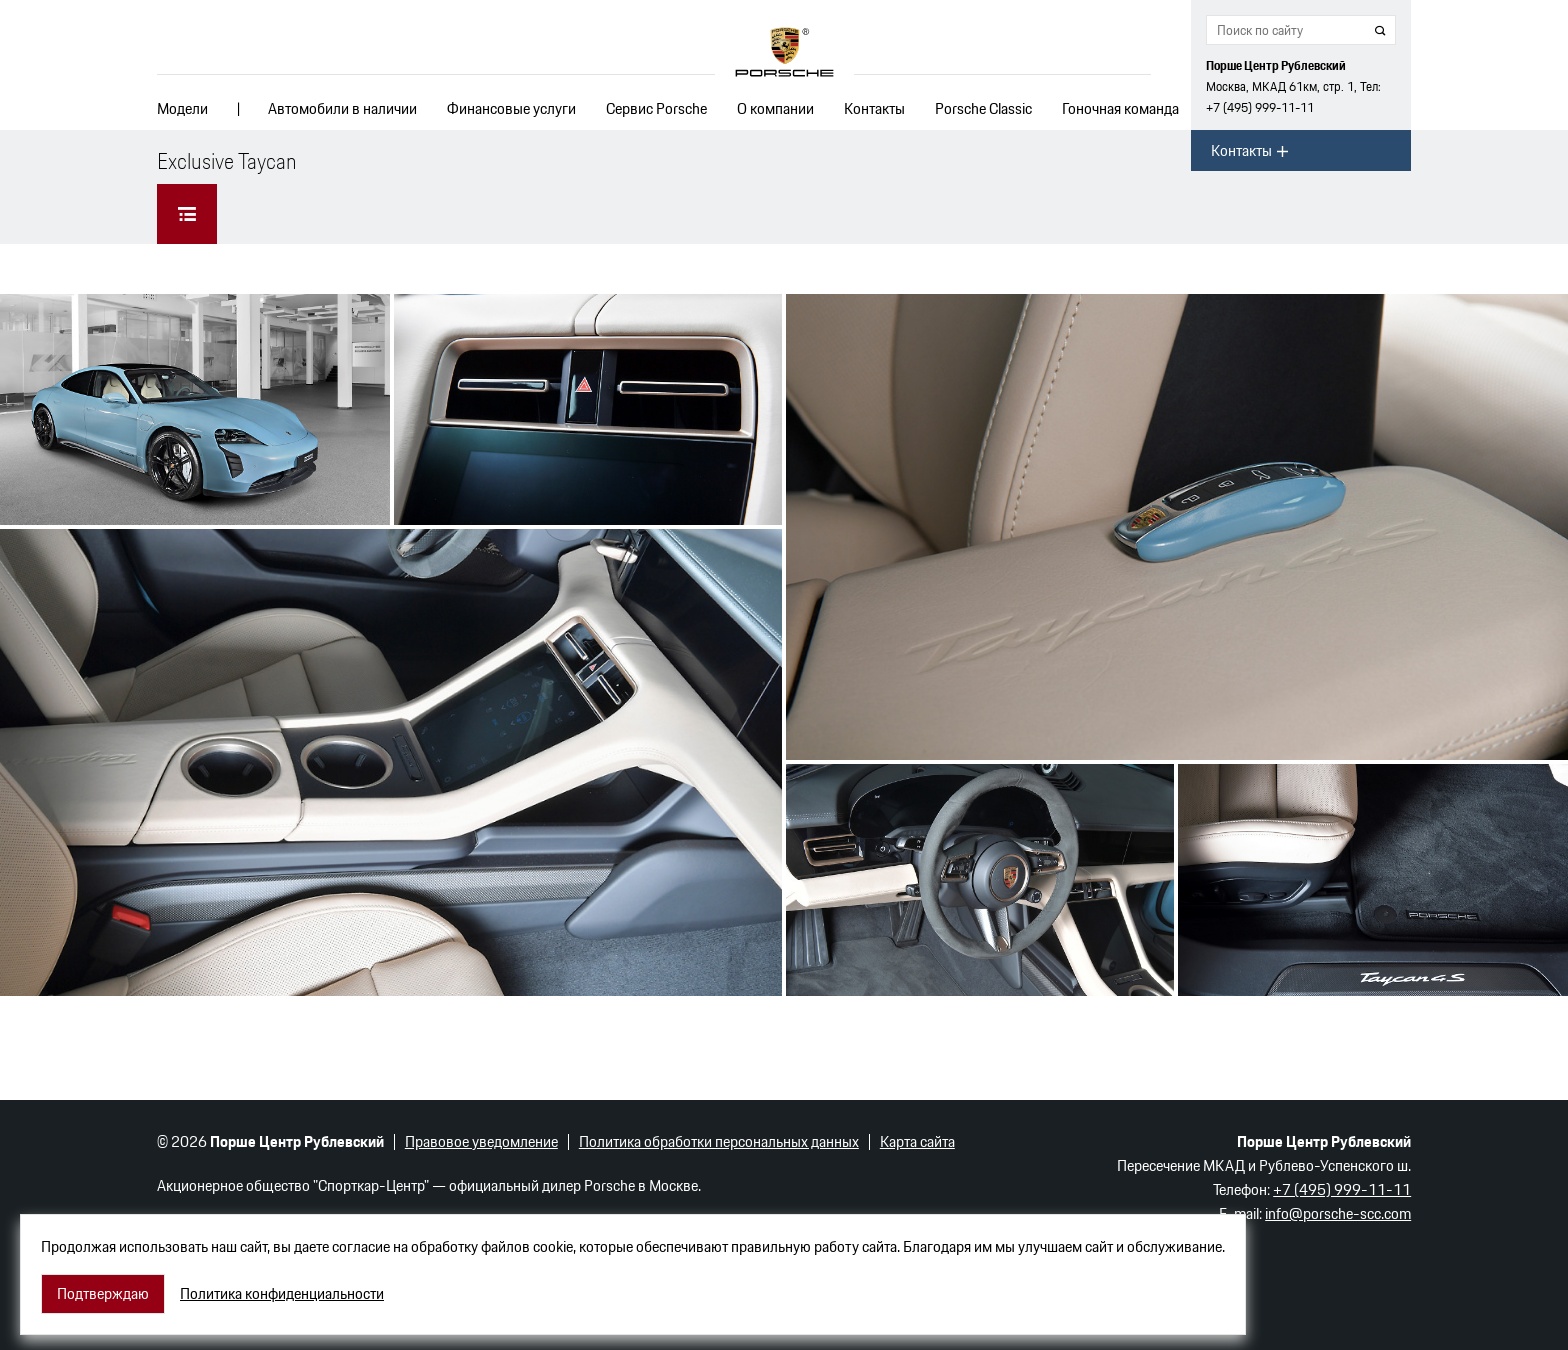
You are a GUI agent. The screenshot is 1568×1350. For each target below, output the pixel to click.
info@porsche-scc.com (1338, 1213)
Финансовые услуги (511, 108)
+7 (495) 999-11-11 (1260, 107)
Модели (182, 108)
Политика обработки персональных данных (719, 1141)
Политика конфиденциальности (282, 1294)
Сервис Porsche (656, 108)
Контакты (874, 108)
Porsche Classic (983, 108)
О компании (775, 108)
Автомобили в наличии (342, 108)
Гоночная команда (1120, 108)
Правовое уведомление (481, 1141)
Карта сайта (917, 1141)
